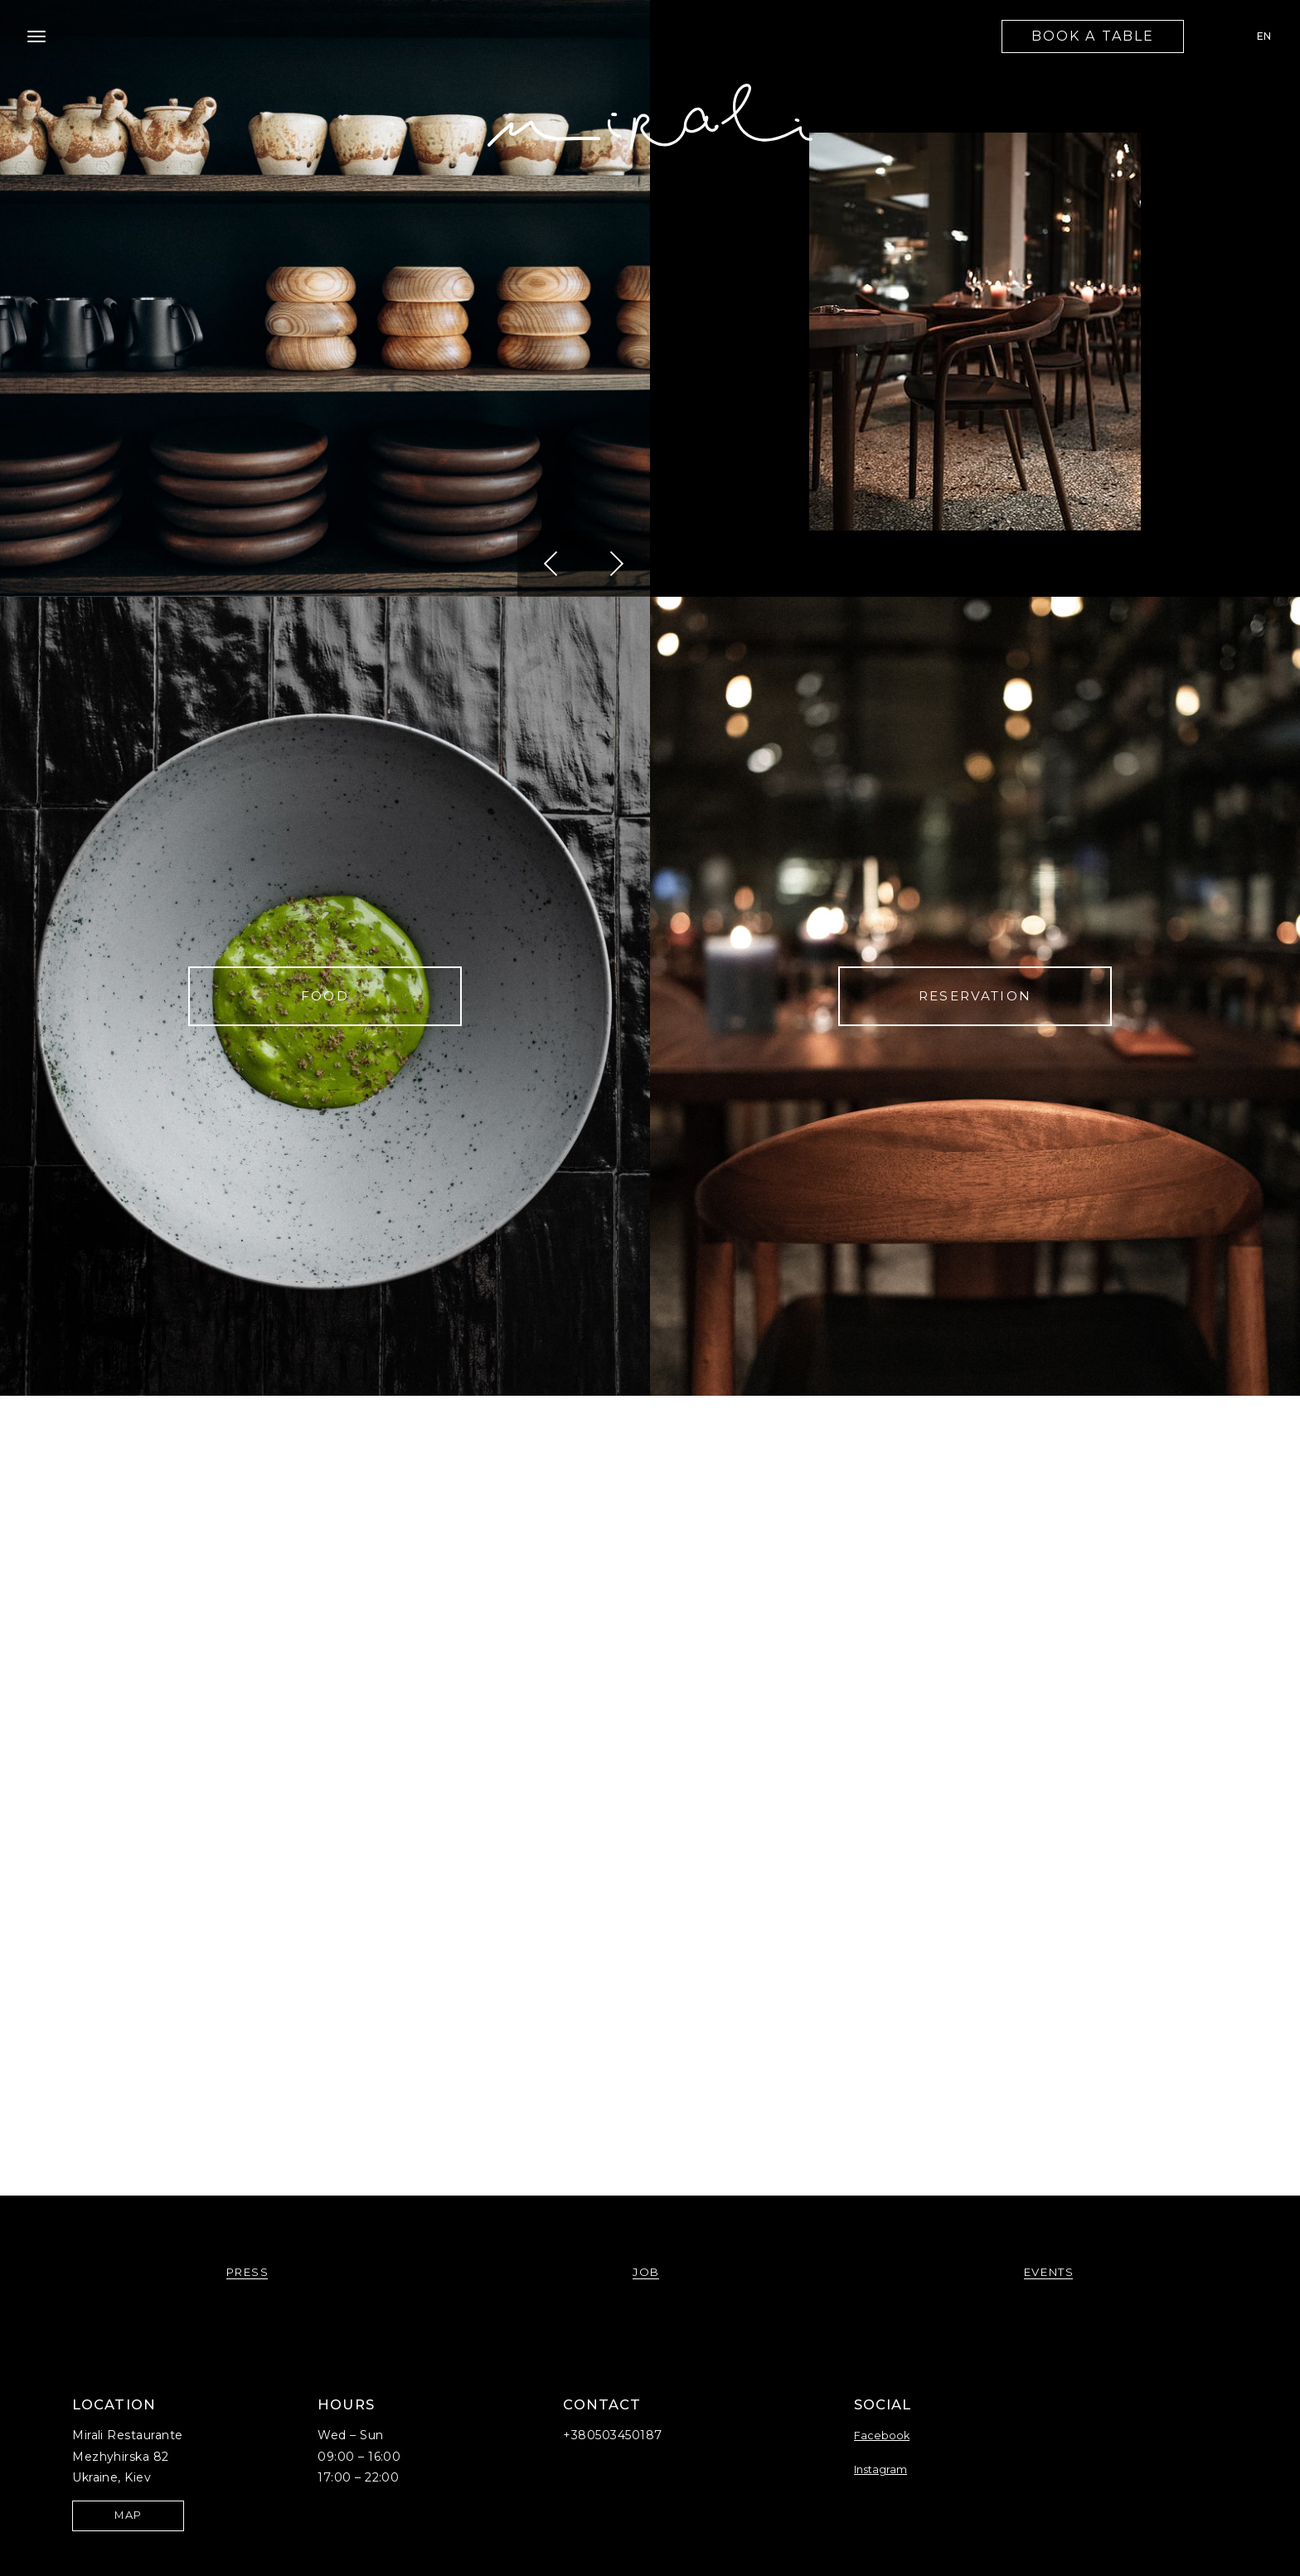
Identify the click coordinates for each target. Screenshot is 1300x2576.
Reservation (975, 996)
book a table (1093, 36)
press (247, 2271)
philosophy (325, 1796)
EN (1264, 36)
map (127, 2515)
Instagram (880, 2469)
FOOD (325, 996)
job (646, 2271)
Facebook (882, 2435)
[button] (550, 563)
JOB (975, 1796)
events (1049, 2271)
